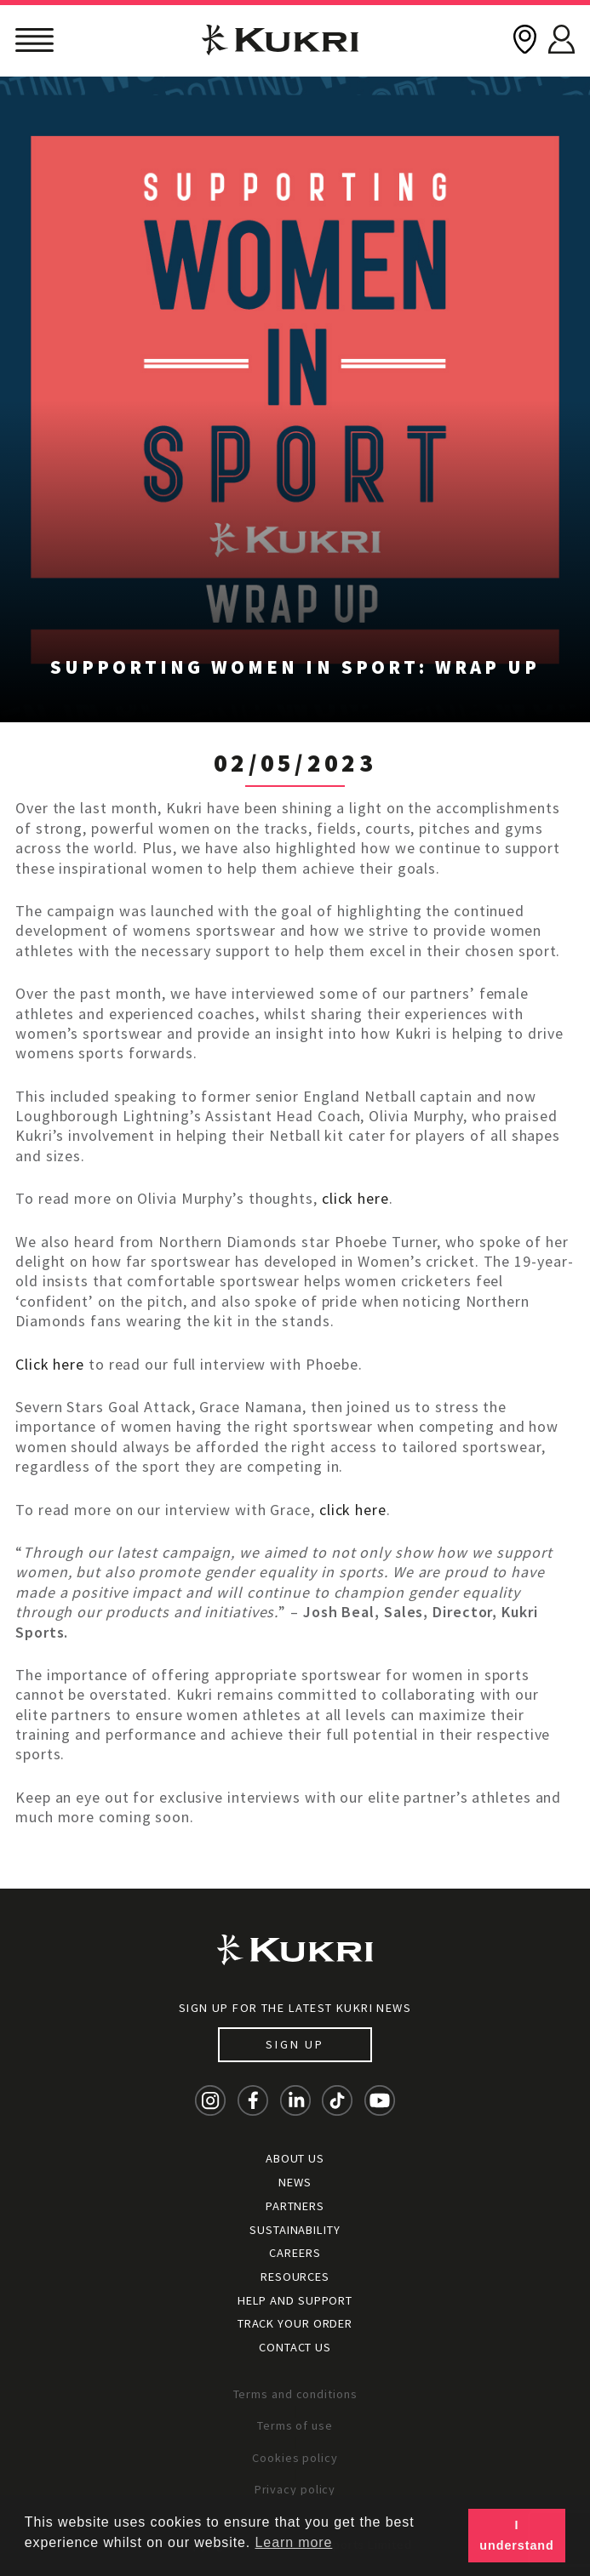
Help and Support (295, 2300)
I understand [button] (516, 2535)
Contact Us (295, 2347)
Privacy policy (295, 2489)
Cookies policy (295, 2457)
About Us (295, 2158)
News (295, 2182)
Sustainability (295, 2229)
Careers (294, 2252)
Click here (49, 1364)
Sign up (295, 2044)
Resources (295, 2276)
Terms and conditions (295, 2394)
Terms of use (295, 2425)
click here (355, 1198)
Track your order (295, 2323)
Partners (295, 2206)
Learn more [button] (294, 2542)
